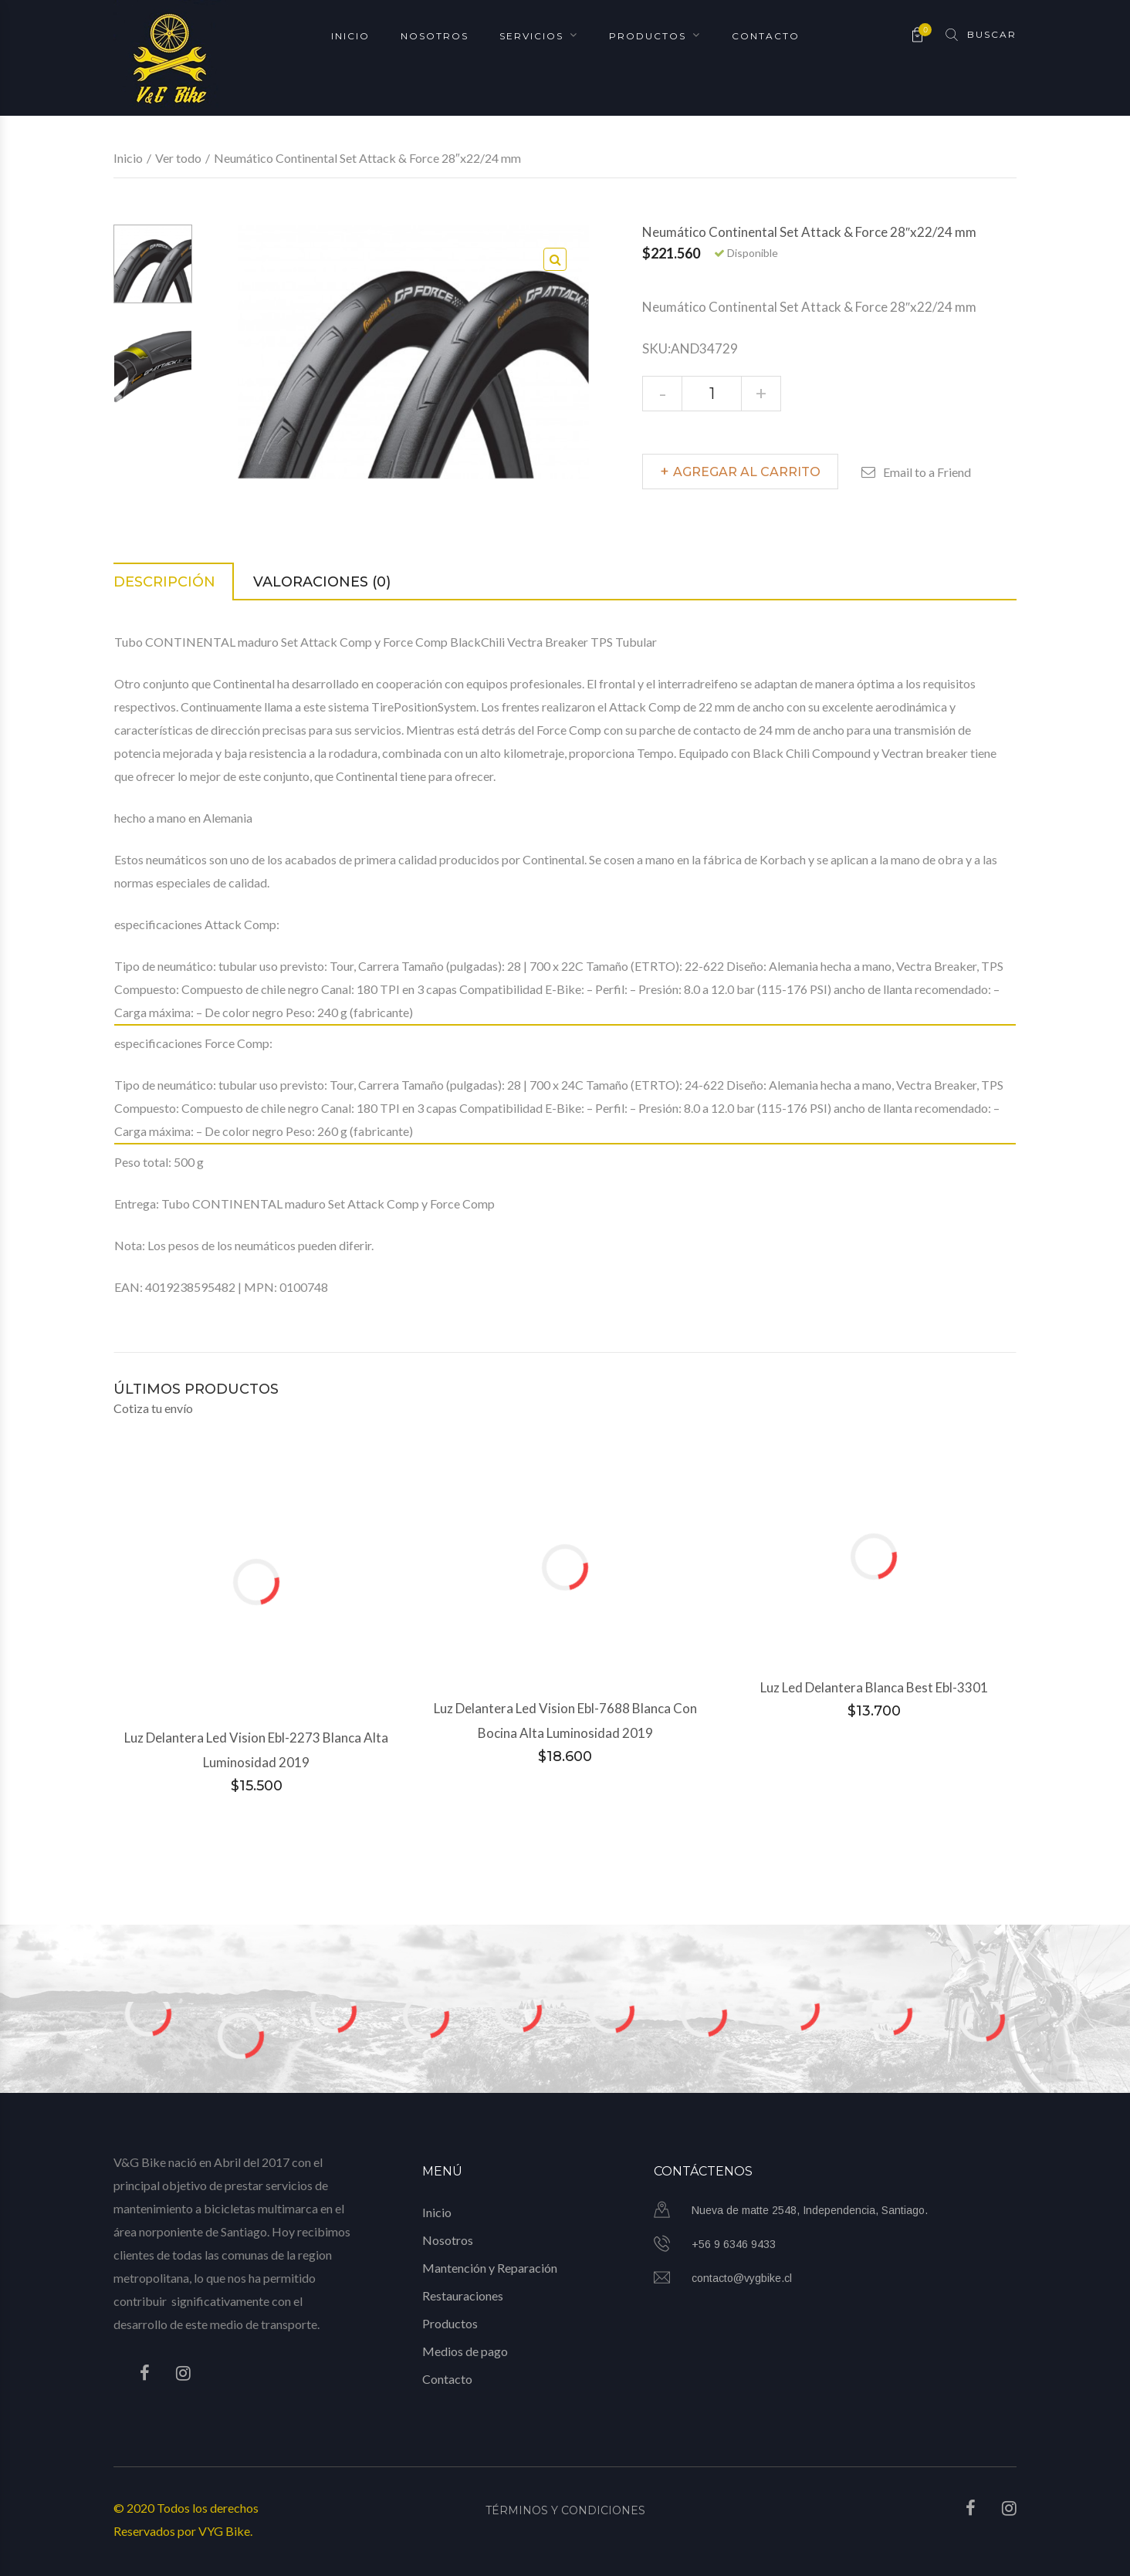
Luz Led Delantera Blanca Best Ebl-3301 (874, 1687)
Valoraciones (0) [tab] (322, 581)
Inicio (350, 35)
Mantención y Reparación (489, 2267)
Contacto (766, 35)
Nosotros (435, 35)
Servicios (531, 35)
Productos (647, 35)
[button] (555, 259)
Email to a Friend (927, 472)
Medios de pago (465, 2351)
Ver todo (178, 157)
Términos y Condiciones (565, 2510)
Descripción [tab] (164, 581)
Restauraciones (462, 2295)
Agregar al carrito (746, 472)
